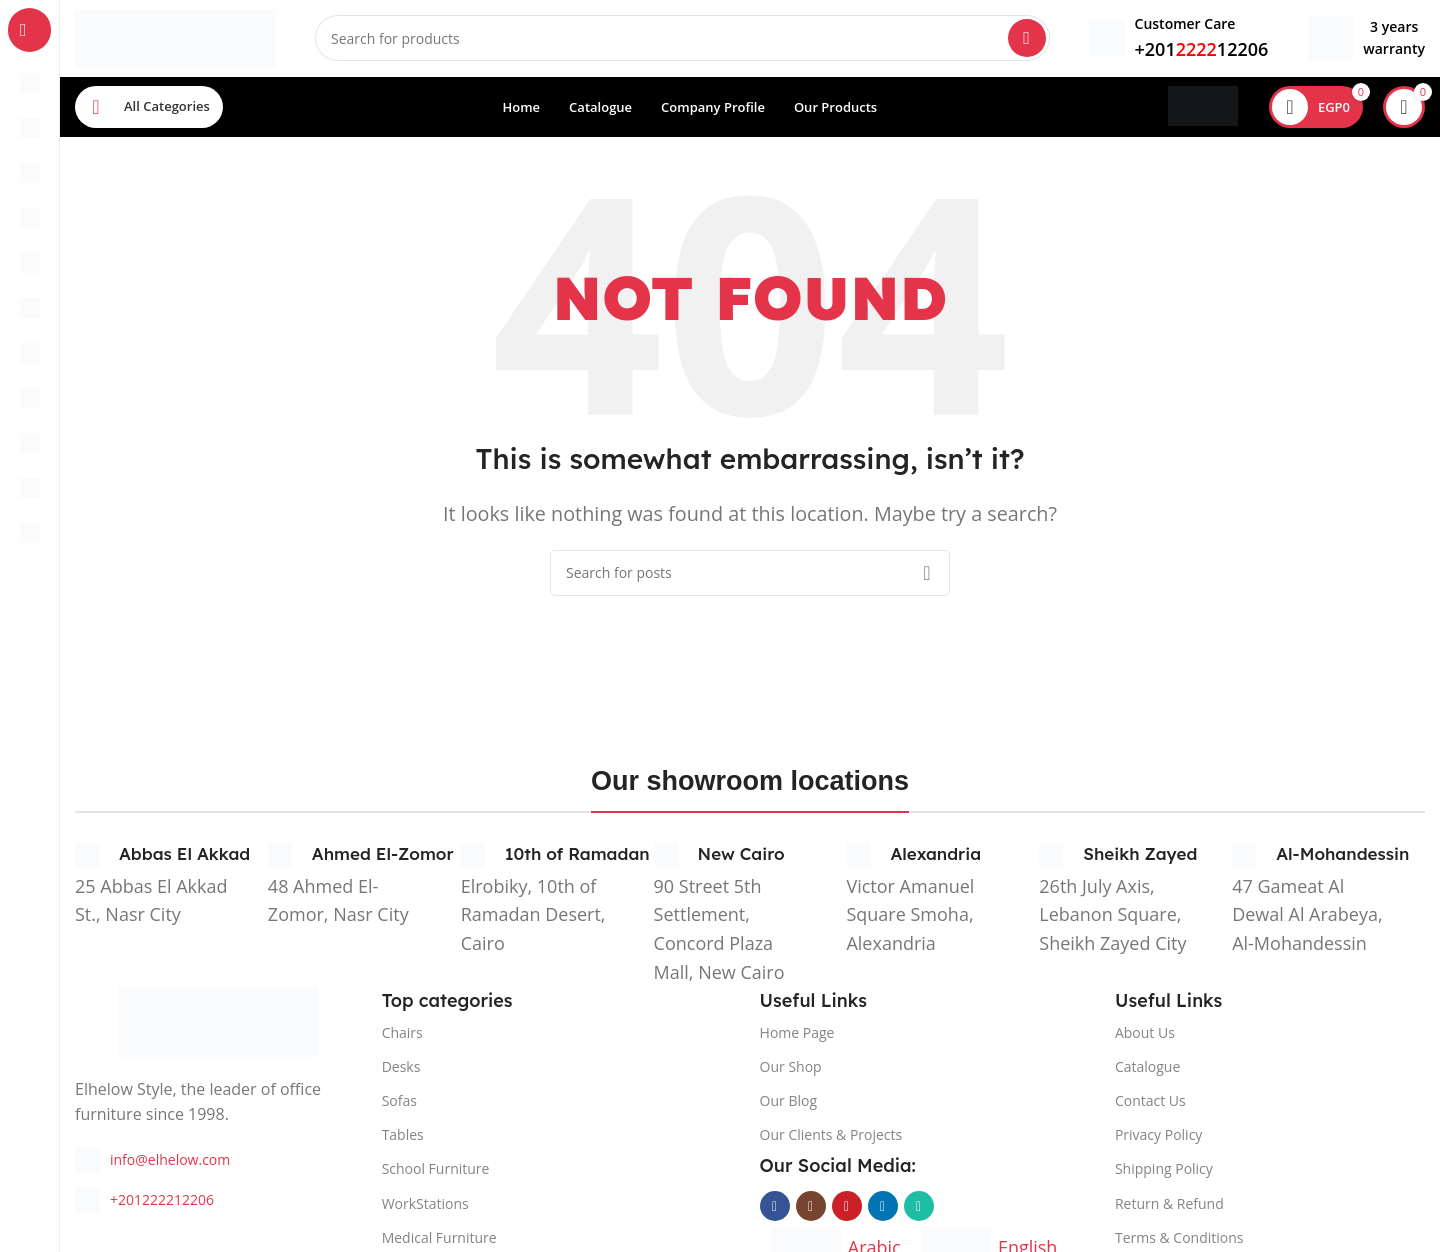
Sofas (399, 1103)
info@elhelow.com (170, 1162)
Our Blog (788, 1103)
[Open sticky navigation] (149, 110)
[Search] (682, 40)
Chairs (402, 1035)
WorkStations (425, 1206)
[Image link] (218, 1023)
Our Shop (791, 1069)
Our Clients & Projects (831, 1137)
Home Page (797, 1035)
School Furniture (436, 1172)
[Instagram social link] (811, 1209)
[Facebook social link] (775, 1209)
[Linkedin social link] (883, 1209)
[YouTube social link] (847, 1209)
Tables (403, 1137)
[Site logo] (175, 38)
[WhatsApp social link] (919, 1209)
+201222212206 (162, 1202)
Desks (401, 1069)
